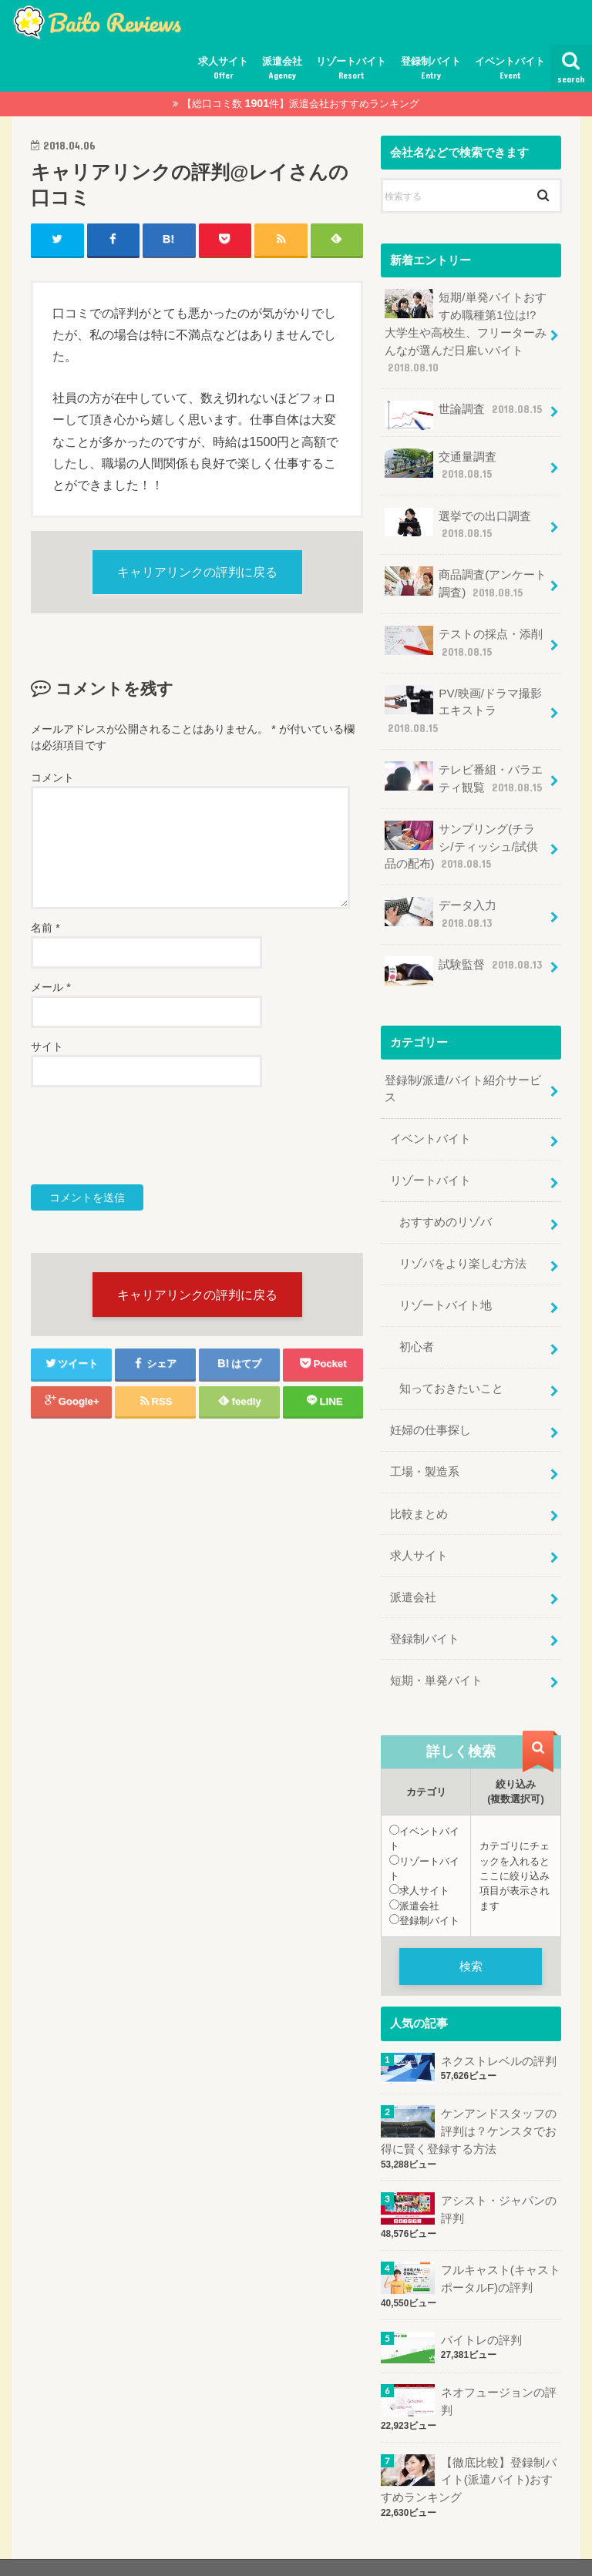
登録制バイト (431, 68)
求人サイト (223, 68)
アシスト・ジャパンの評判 (498, 2180)
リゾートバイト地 (445, 1287)
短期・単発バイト (436, 1653)
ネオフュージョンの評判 (498, 2371)
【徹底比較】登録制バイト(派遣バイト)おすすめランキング (469, 2449)
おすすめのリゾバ (445, 1205)
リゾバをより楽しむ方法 (462, 1246)
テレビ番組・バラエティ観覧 (463, 768)
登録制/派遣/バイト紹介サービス (462, 1074)
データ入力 (440, 901)
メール (50, 988)
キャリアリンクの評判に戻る (197, 572)
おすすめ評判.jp (437, 2552)
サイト (47, 1048)
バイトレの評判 (480, 2310)
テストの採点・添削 (463, 635)
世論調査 (463, 412)
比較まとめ (419, 1491)
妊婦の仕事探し (430, 1409)
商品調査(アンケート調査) (465, 577)
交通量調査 (440, 462)
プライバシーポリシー (160, 2552)
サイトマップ (54, 2552)
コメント (52, 779)
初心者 (416, 1328)
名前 (45, 929)
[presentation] (148, 1137)
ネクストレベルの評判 (498, 2033)
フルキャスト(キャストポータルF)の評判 (500, 2250)
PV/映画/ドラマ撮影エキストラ (462, 702)
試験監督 (463, 956)
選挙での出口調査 (457, 519)
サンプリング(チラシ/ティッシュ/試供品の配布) (465, 835)
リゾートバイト (351, 68)
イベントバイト (510, 68)
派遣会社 (282, 68)
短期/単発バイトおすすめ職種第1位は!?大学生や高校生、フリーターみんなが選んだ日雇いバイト (465, 331)
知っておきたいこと (451, 1368)
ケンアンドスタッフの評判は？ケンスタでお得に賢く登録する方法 (469, 2104)
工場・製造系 (424, 1450)
